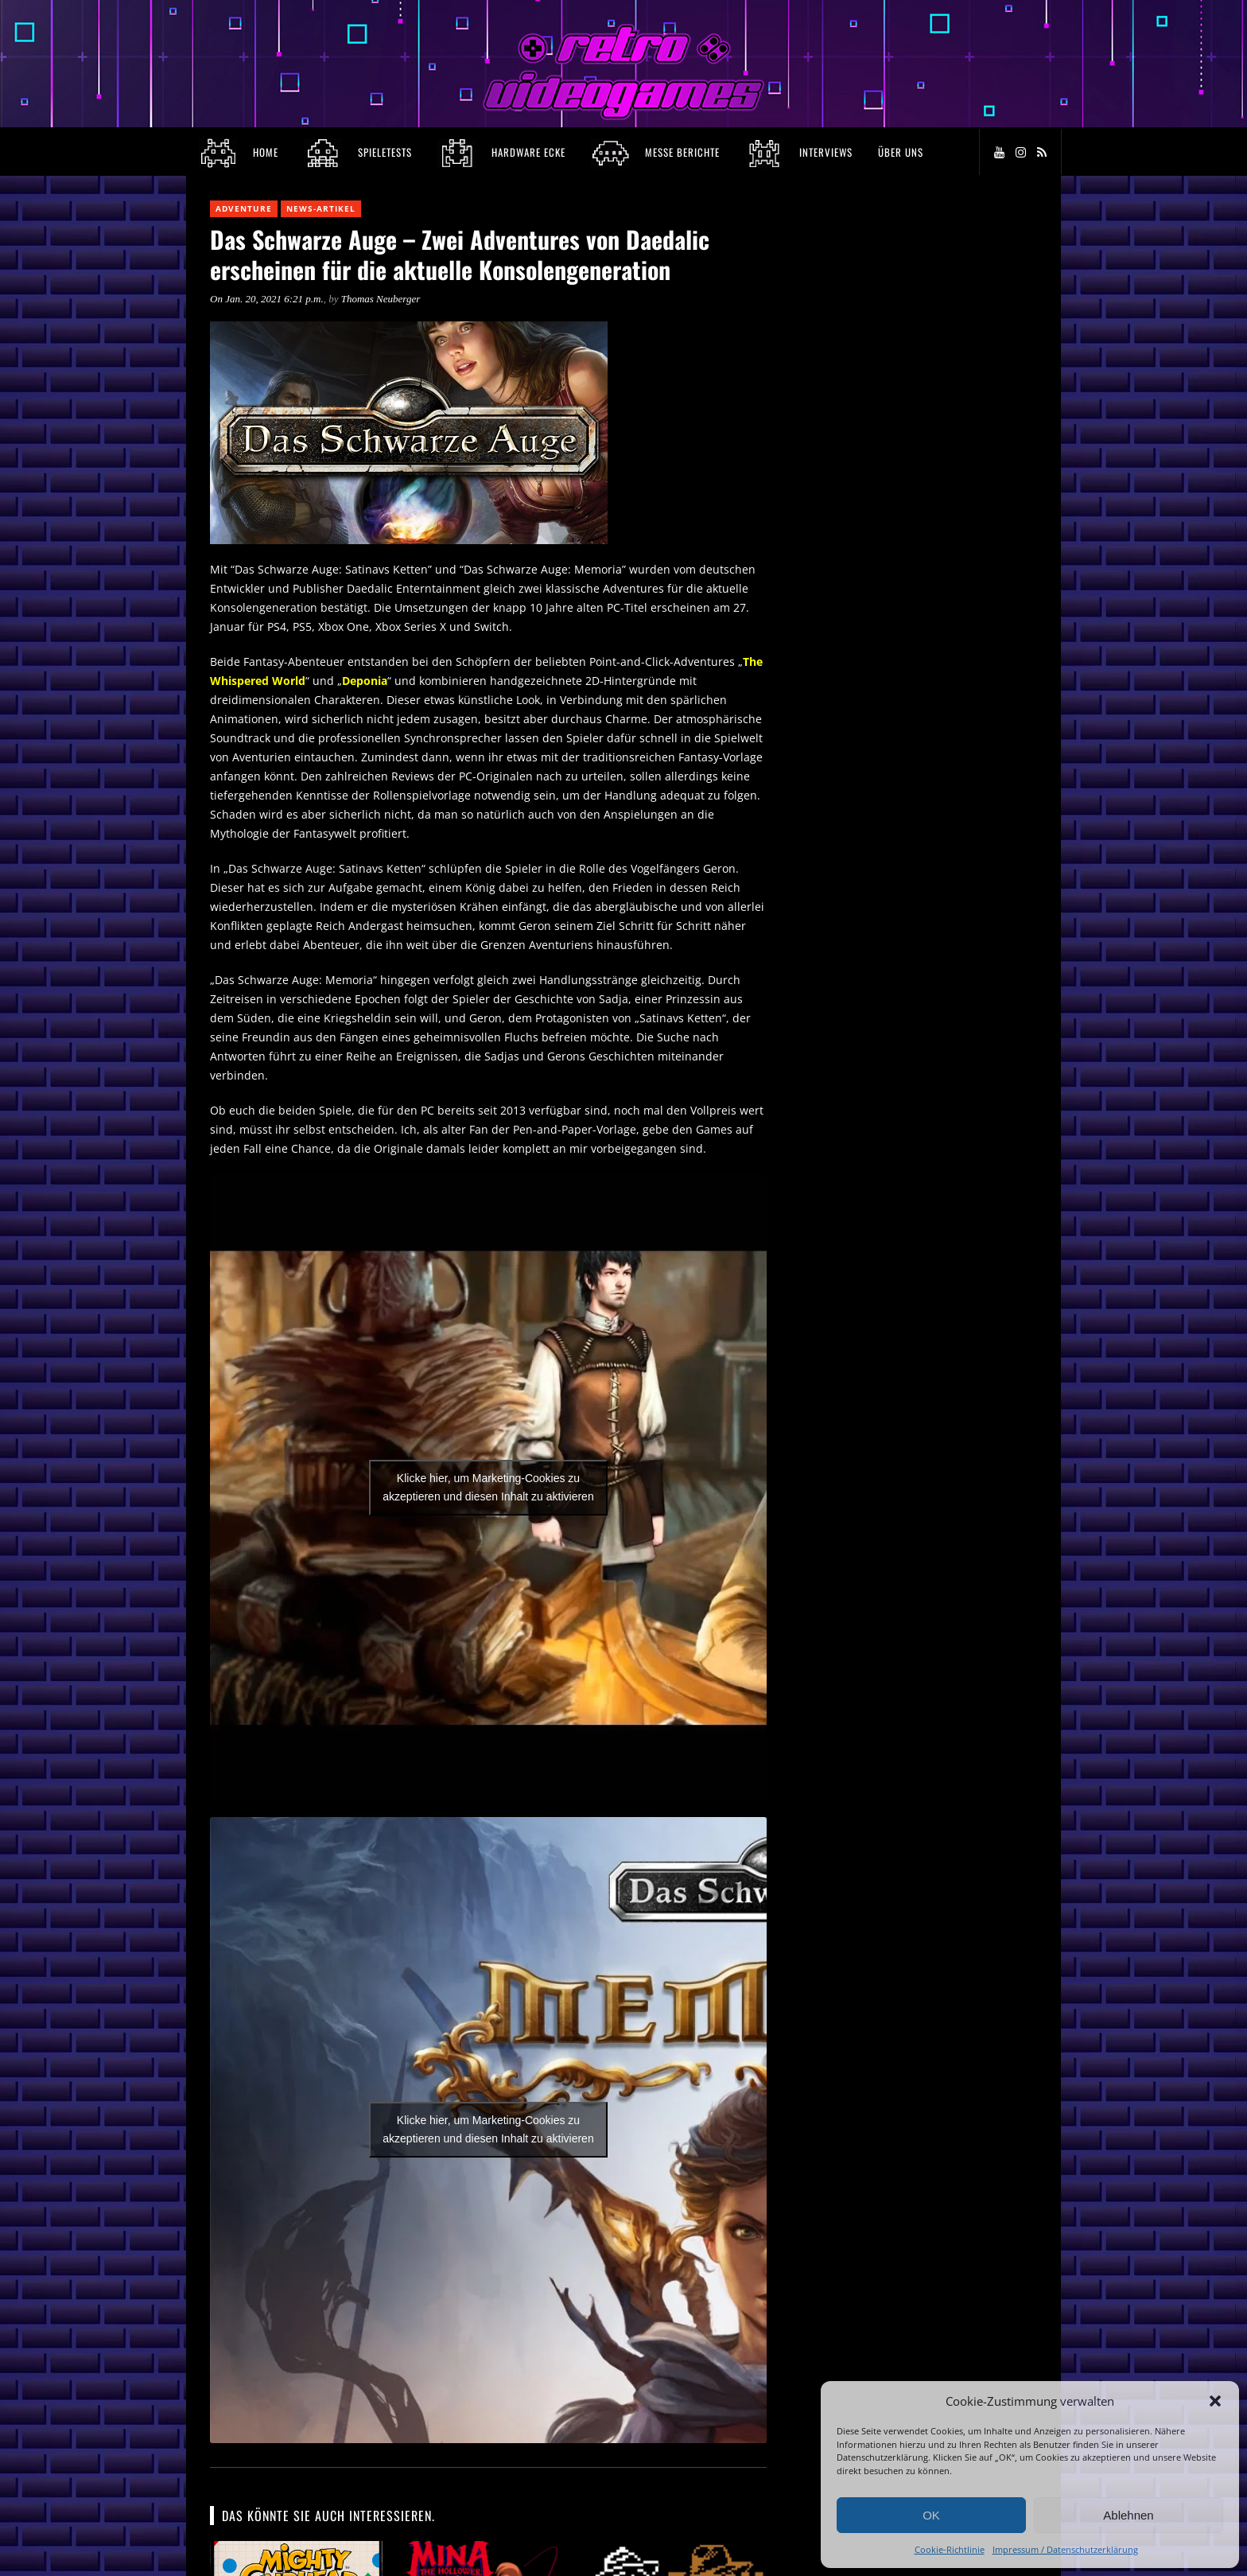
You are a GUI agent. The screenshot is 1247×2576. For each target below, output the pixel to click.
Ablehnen (1128, 2515)
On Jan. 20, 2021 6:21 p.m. (267, 299)
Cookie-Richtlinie (950, 2549)
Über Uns (900, 152)
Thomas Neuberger (381, 299)
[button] (1215, 2401)
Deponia (364, 680)
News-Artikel (320, 208)
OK (931, 2515)
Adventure (244, 208)
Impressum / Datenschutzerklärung (1065, 2549)
